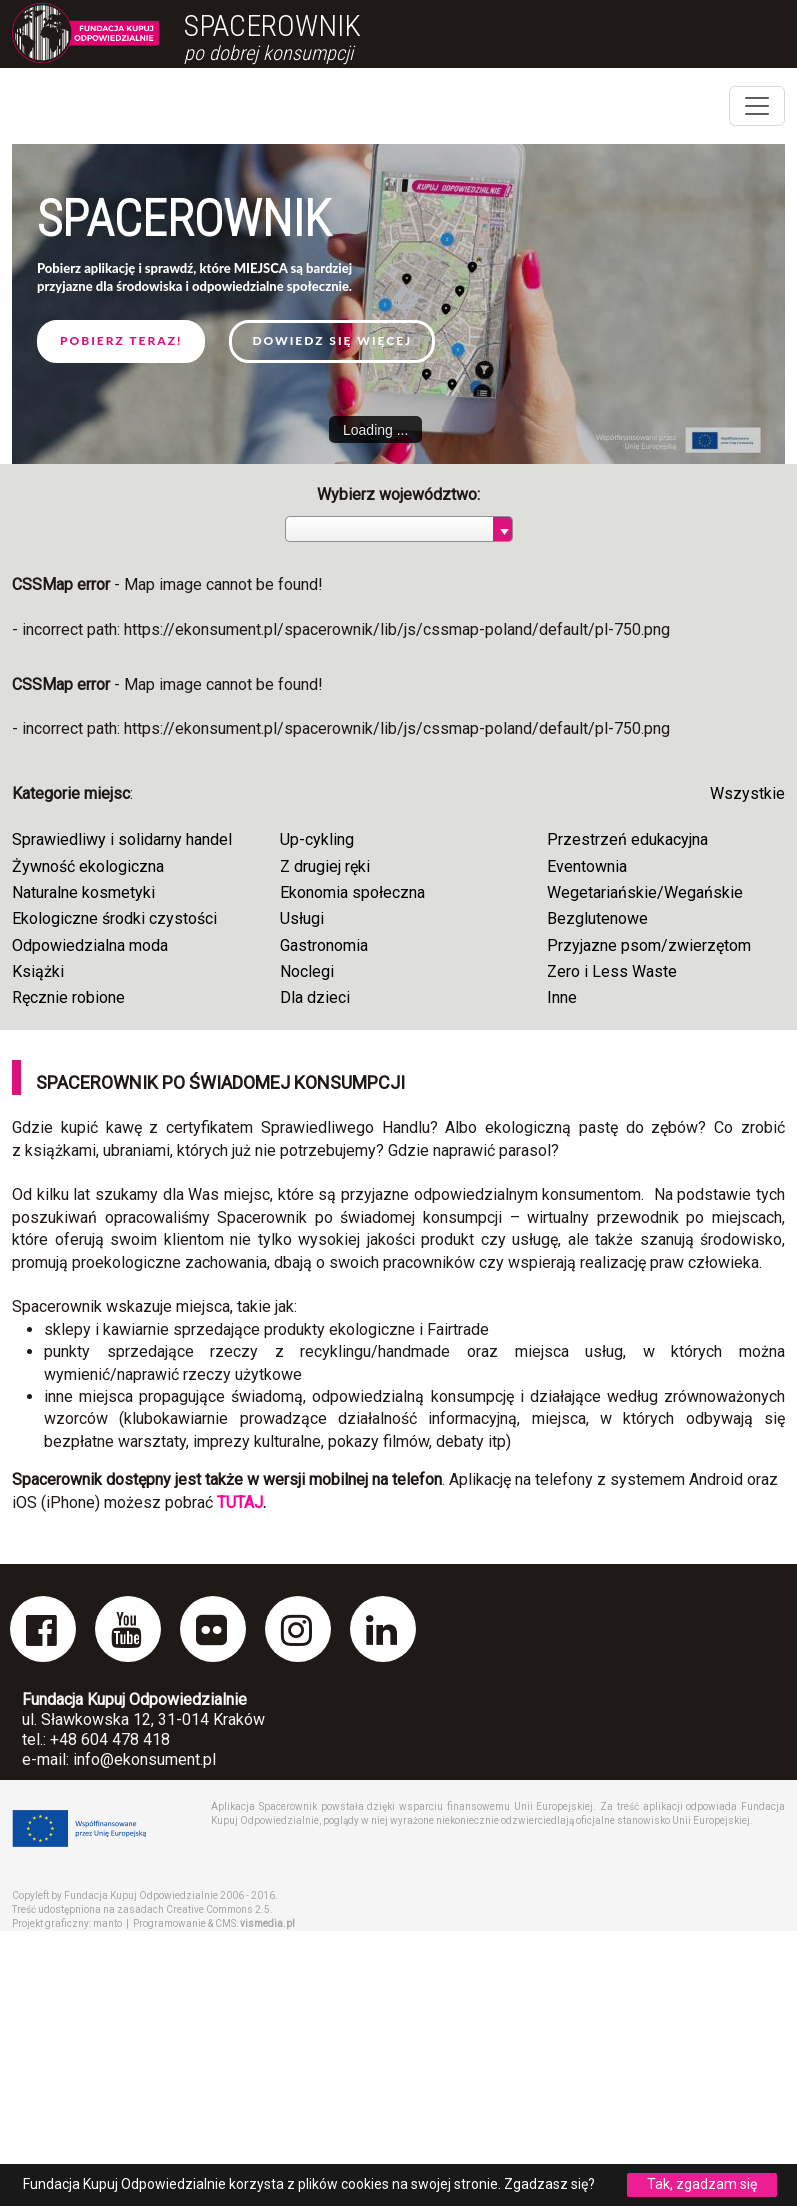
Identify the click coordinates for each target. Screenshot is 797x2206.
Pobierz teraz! (121, 340)
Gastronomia (324, 945)
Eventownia (587, 866)
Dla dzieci (315, 997)
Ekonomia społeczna (352, 892)
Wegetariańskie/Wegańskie (645, 892)
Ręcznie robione (68, 997)
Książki (38, 971)
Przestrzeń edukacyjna (627, 839)
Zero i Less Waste (612, 971)
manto (107, 1923)
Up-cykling (317, 839)
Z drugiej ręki (325, 866)
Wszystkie (747, 793)
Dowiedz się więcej (332, 340)
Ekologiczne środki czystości (114, 918)
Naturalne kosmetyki (83, 892)
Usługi (302, 918)
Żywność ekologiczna (88, 866)
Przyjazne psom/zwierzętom (649, 945)
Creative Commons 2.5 (218, 1909)
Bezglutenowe (597, 918)
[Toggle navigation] (757, 106)
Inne (562, 997)
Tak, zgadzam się (702, 2184)
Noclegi (307, 971)
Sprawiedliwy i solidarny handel (122, 839)
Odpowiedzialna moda (90, 945)
